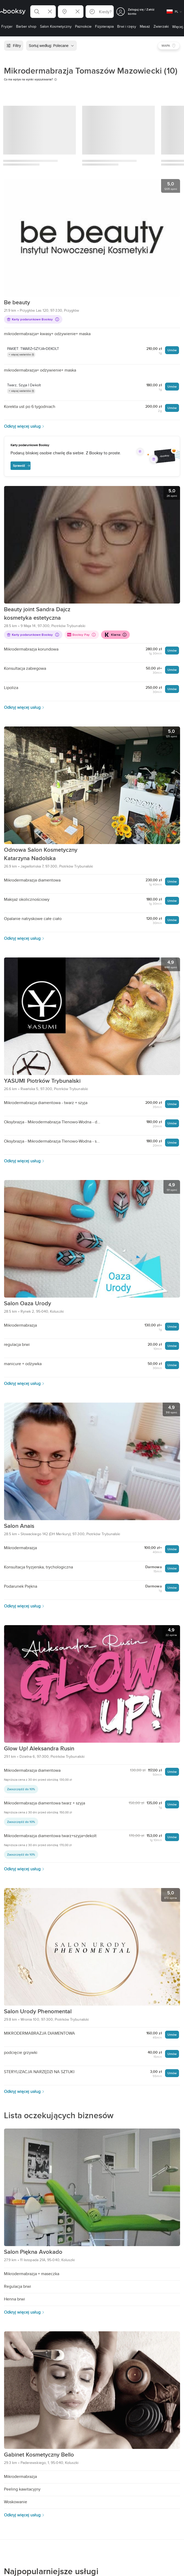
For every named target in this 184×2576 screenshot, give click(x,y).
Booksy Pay (81, 634)
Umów (172, 350)
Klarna (115, 635)
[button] (43, 11)
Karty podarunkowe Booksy (33, 319)
